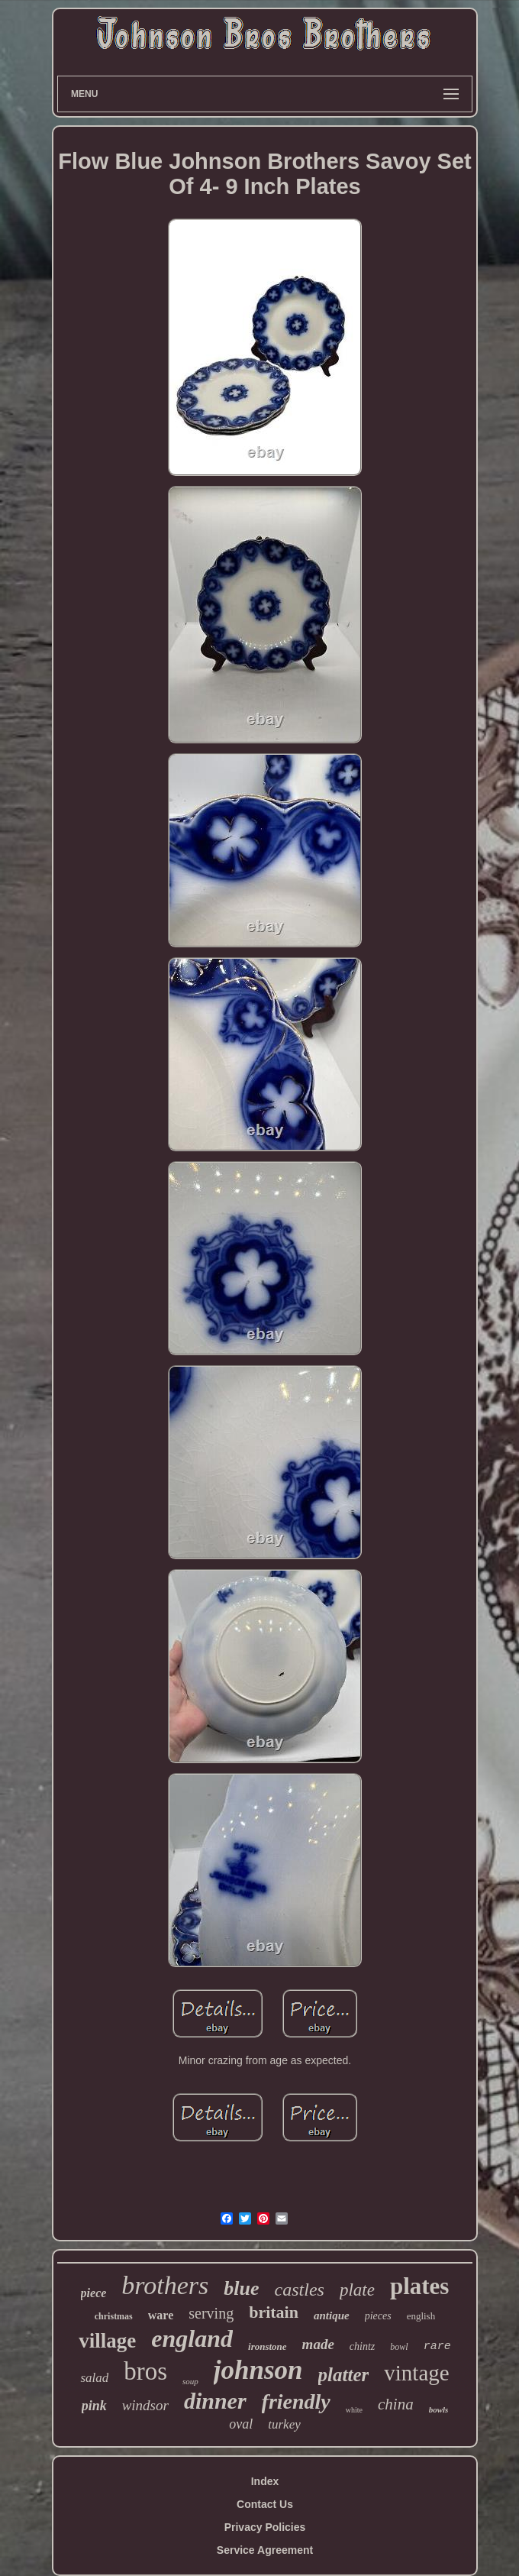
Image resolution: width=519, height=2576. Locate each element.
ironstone (267, 2346)
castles (299, 2289)
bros (145, 2371)
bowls (439, 2409)
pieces (378, 2316)
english (421, 2316)
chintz (362, 2346)
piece (94, 2292)
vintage (416, 2373)
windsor (145, 2405)
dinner (215, 2400)
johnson (258, 2370)
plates (420, 2286)
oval (241, 2424)
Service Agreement (265, 2550)
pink (94, 2405)
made (318, 2344)
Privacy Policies (265, 2527)
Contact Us (265, 2504)
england (192, 2338)
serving (211, 2313)
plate (357, 2289)
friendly (296, 2401)
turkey (284, 2424)
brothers (164, 2285)
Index (265, 2481)
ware (160, 2315)
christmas (114, 2316)
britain (273, 2312)
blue (241, 2288)
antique (332, 2315)
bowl (399, 2346)
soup (190, 2381)
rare (437, 2346)
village (107, 2340)
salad (94, 2378)
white (354, 2410)
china (396, 2404)
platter (343, 2374)
